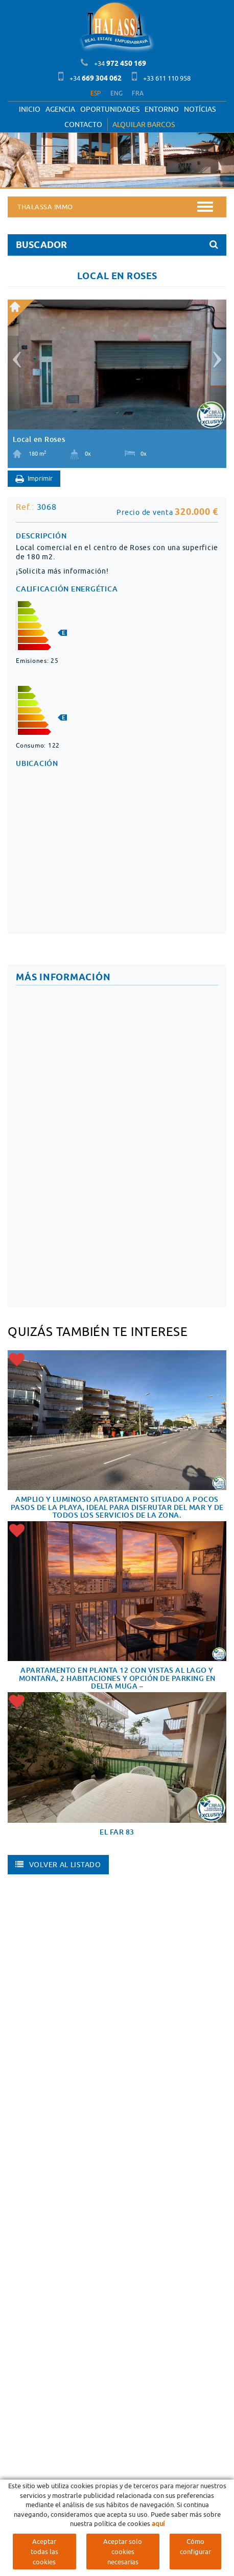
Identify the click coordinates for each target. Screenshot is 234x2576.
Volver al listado (58, 1865)
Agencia (60, 109)
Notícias (200, 109)
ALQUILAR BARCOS (143, 124)
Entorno (162, 109)
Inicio (29, 109)
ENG (116, 93)
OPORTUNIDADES (109, 109)
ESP (95, 93)
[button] (15, 355)
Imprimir (34, 479)
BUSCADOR (117, 244)
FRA (138, 93)
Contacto (83, 124)
